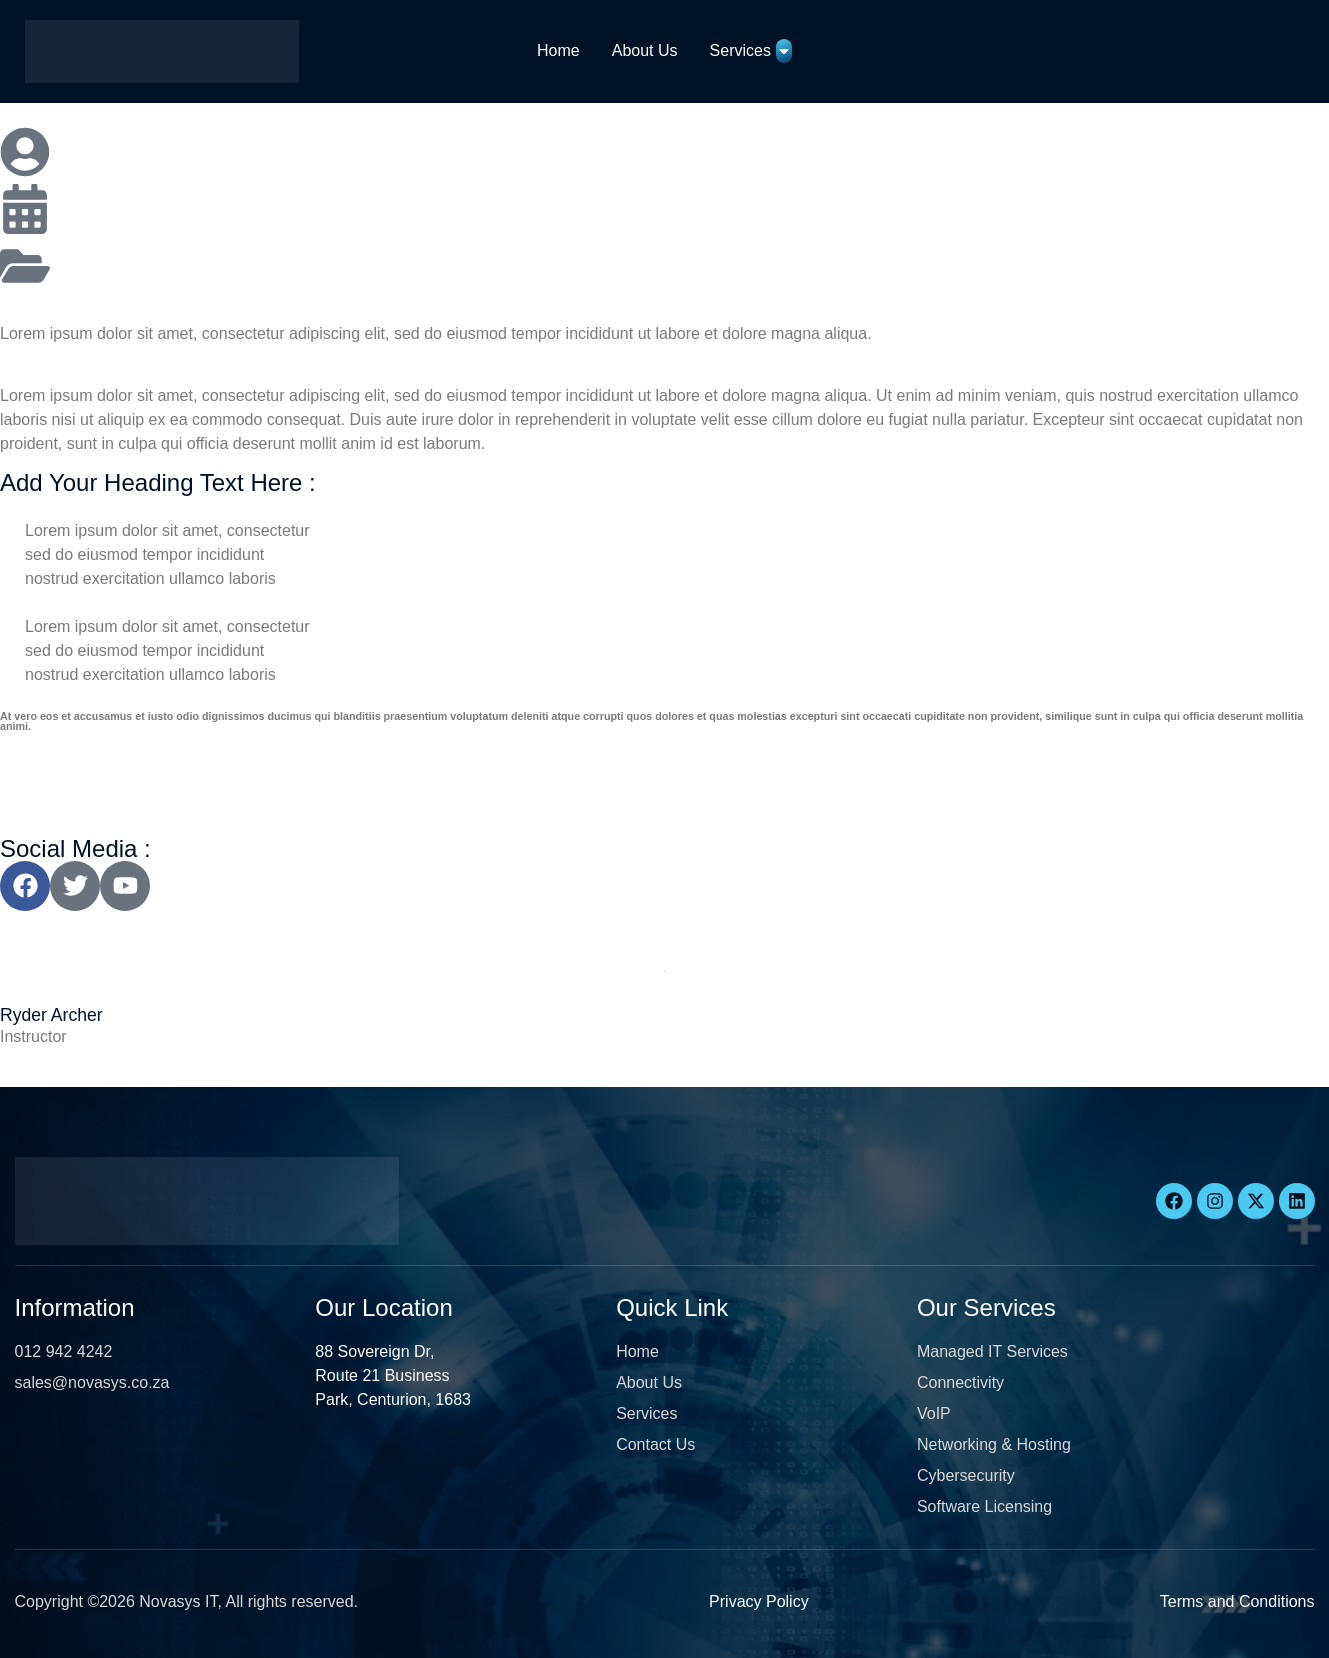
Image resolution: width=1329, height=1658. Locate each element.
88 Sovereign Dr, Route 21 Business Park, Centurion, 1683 (393, 1375)
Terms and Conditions (1237, 1601)
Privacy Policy (759, 1601)
